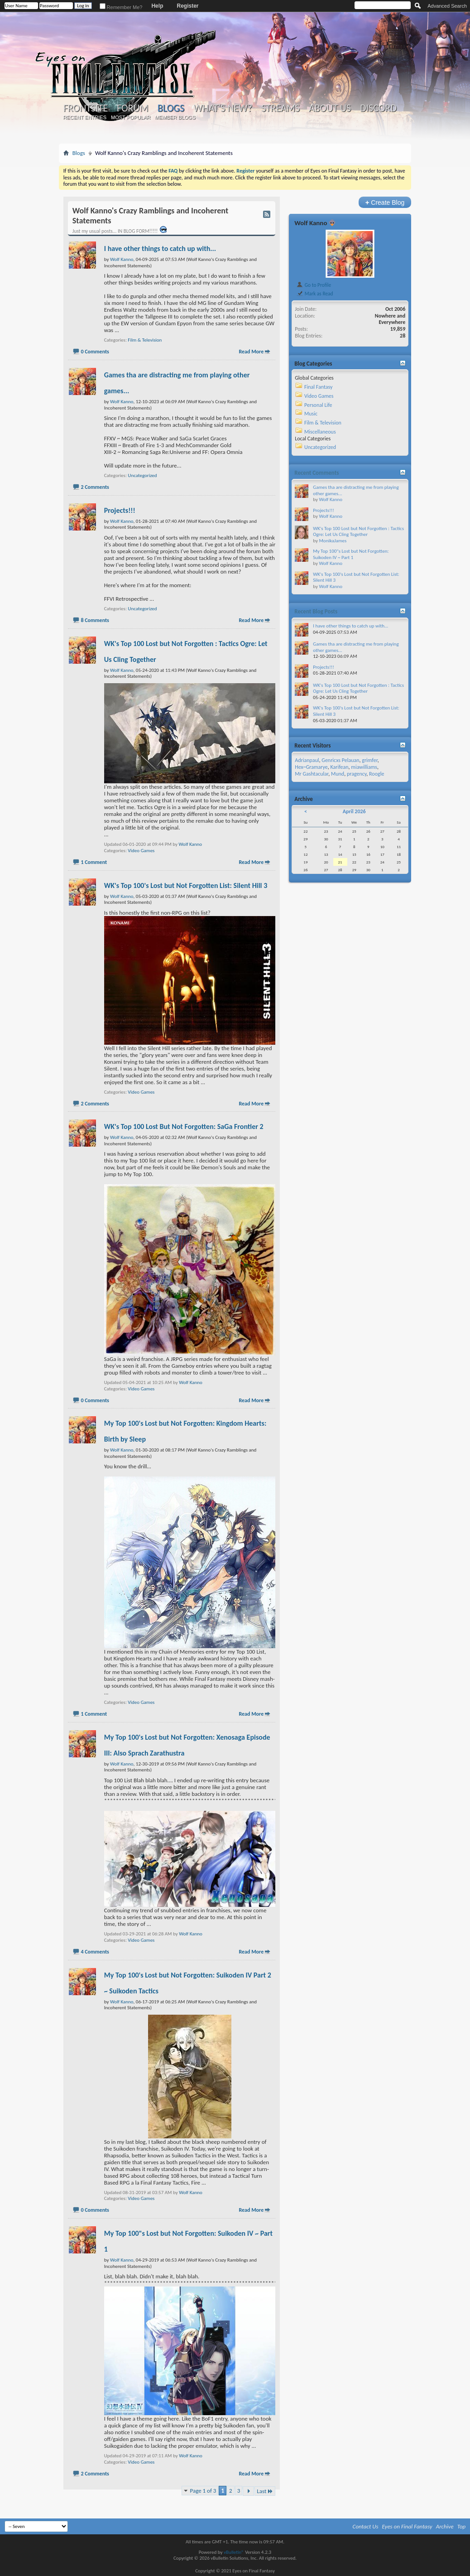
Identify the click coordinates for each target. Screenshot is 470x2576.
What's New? (222, 108)
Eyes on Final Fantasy (407, 2526)
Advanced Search (447, 6)
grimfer (370, 760)
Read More (251, 351)
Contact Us (366, 2526)
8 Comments (95, 620)
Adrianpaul (307, 760)
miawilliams (364, 767)
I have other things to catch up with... (160, 248)
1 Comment (94, 862)
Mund (337, 774)
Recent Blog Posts (315, 611)
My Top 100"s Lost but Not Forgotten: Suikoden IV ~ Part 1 (350, 554)
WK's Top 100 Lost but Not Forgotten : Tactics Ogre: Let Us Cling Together (358, 532)
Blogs (171, 108)
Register (187, 6)
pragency (356, 774)
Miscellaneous (320, 432)
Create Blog (385, 202)
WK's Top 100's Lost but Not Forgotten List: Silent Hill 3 (186, 885)
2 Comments (95, 487)
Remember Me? (121, 7)
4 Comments (95, 1952)
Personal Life (318, 405)
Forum (132, 108)
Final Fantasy (318, 387)
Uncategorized (142, 475)
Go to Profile (313, 285)
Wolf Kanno (190, 844)
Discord (378, 108)
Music (310, 413)
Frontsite (85, 108)
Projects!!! (119, 510)
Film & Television (145, 340)
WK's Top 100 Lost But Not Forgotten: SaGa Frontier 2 (184, 1126)
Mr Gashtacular (311, 774)
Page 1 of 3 (203, 2490)
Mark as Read (314, 293)
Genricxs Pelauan (340, 760)
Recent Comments (316, 472)
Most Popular (130, 117)
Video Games (141, 851)
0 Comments (95, 351)
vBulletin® (234, 2552)
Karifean (340, 767)
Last (265, 2491)
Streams (280, 108)
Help (157, 6)
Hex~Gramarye (311, 767)
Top (461, 2526)
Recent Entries (84, 117)
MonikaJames (332, 541)
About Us (330, 108)
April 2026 (354, 811)
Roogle (376, 774)
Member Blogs (175, 117)
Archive (445, 2526)
